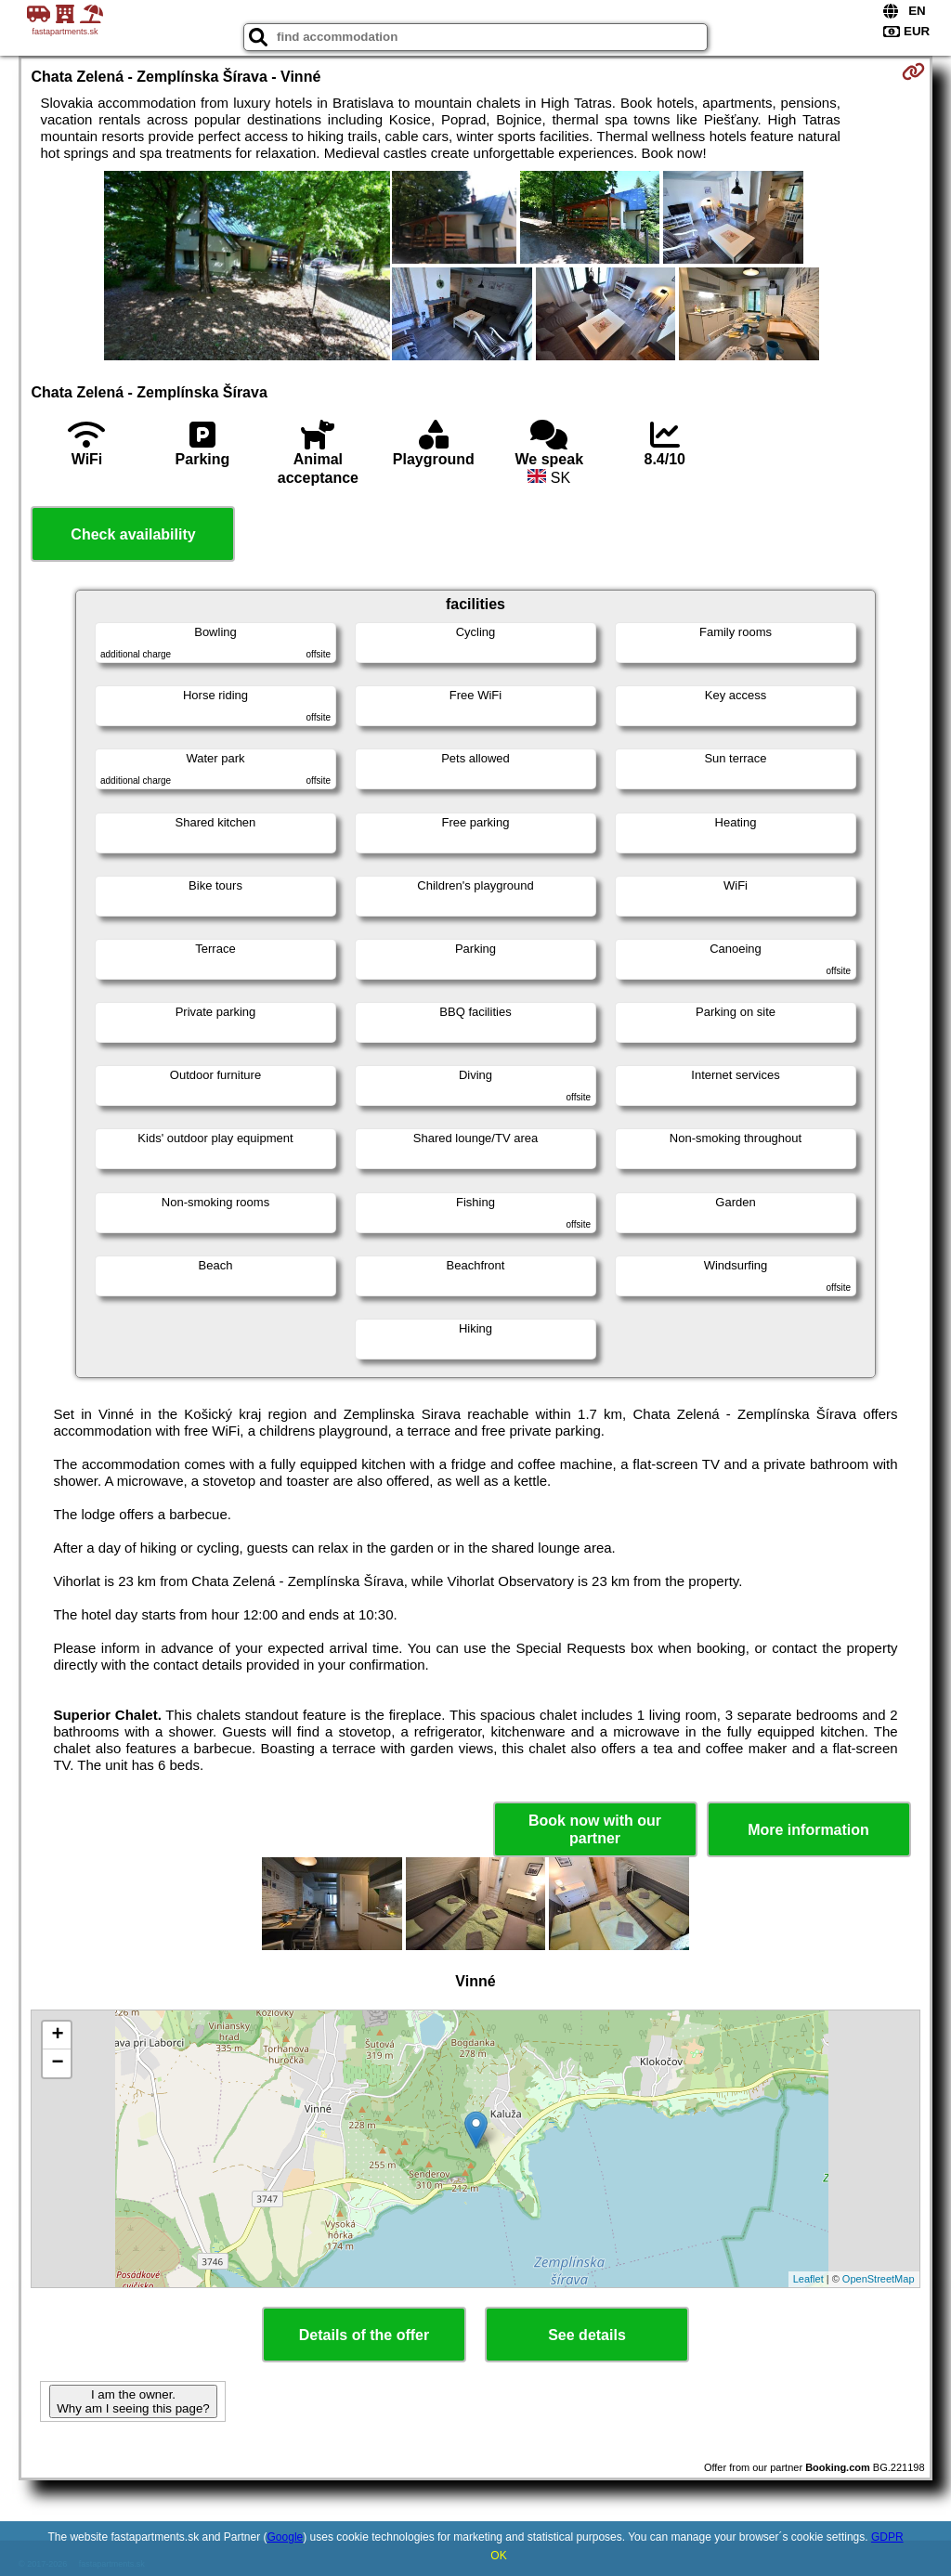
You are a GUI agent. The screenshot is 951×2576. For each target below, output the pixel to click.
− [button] (57, 2063)
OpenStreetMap (878, 2278)
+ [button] (57, 2035)
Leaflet (808, 2278)
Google (285, 2536)
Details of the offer (364, 2335)
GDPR (887, 2536)
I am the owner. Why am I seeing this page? (133, 2401)
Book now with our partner (594, 1829)
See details (587, 2335)
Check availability (133, 534)
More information (808, 1830)
